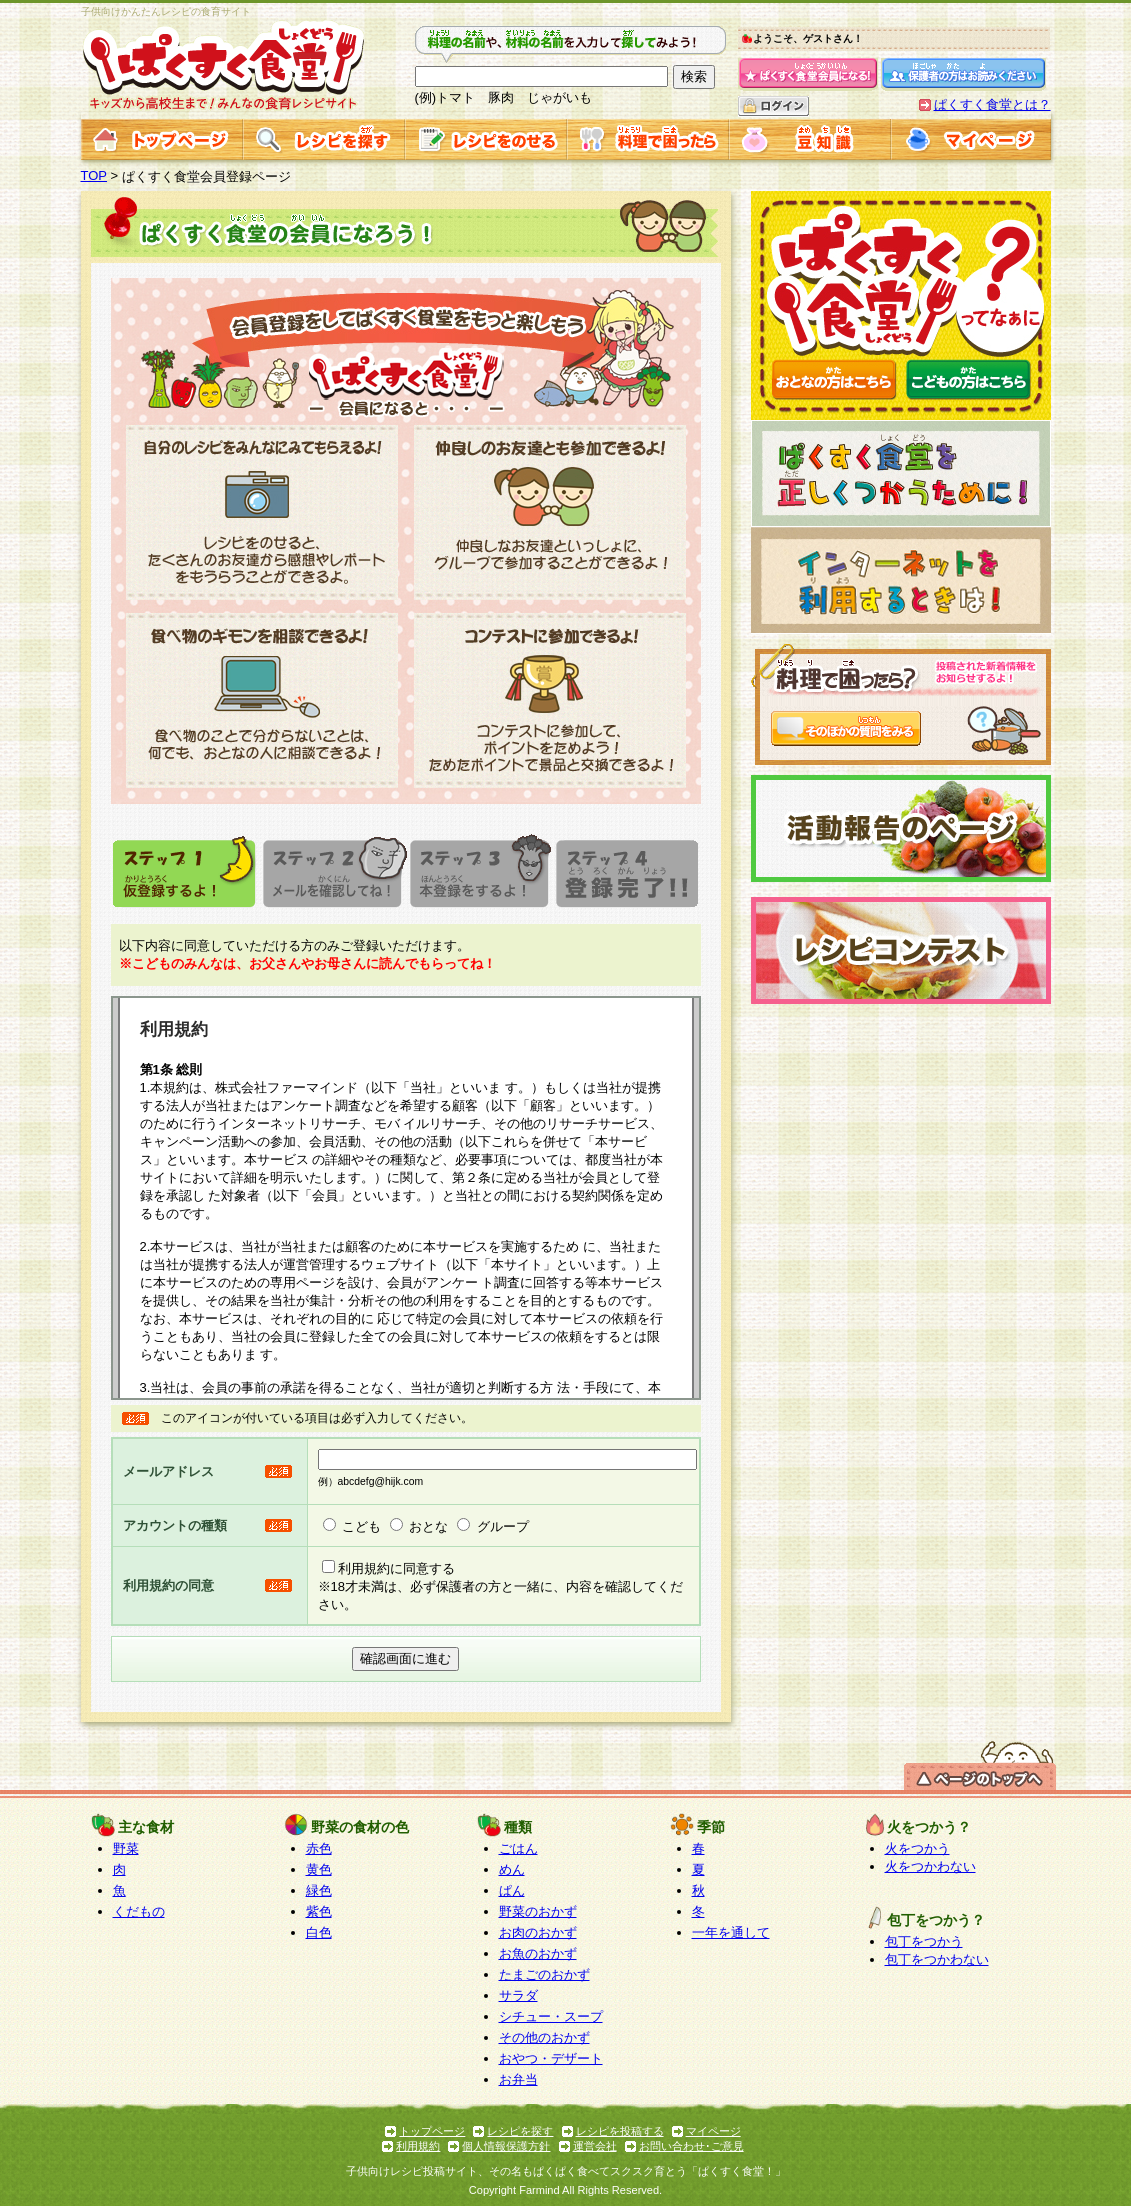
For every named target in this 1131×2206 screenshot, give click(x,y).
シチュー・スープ (551, 2016)
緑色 (319, 1890)
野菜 (126, 1848)
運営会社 (595, 2146)
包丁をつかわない (937, 1959)
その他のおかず (544, 2037)
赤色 (319, 1848)
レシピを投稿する (620, 2131)
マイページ (713, 2131)
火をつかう (917, 1848)
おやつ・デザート (551, 2058)
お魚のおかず (538, 1953)
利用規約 (418, 2146)
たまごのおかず (544, 1974)
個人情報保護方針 (506, 2146)
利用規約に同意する (396, 1568)
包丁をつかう (924, 1941)
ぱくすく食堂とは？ (992, 104)
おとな (428, 1526)
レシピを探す (520, 2131)
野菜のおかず (538, 1911)
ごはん (518, 1848)
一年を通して (731, 1932)
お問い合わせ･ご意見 (691, 2146)
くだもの (139, 1911)
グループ (503, 1526)
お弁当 (518, 2079)
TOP (94, 175)
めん (512, 1869)
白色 (319, 1932)
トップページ (432, 2131)
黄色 (319, 1869)
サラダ (518, 1995)
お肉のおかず (538, 1932)
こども (361, 1526)
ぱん (512, 1890)
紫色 (319, 1911)
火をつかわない (930, 1866)
